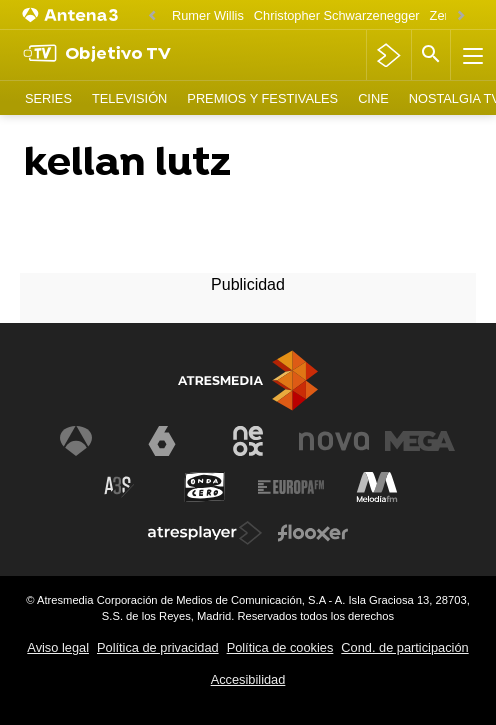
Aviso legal (58, 647)
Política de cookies (280, 647)
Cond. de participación (404, 647)
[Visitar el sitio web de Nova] (334, 441)
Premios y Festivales (262, 98)
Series (48, 98)
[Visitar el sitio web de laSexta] (162, 441)
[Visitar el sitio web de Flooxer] (313, 533)
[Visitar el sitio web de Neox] (248, 441)
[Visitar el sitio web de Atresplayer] (205, 533)
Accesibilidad (248, 679)
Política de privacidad (158, 647)
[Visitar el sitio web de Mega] (420, 441)
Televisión (129, 98)
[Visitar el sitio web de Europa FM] (291, 487)
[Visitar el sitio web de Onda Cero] (205, 487)
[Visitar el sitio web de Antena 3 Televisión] (76, 441)
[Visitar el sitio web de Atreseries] (119, 487)
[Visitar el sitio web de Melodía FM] (377, 487)
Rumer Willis (208, 15)
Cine (373, 98)
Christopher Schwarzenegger (337, 15)
